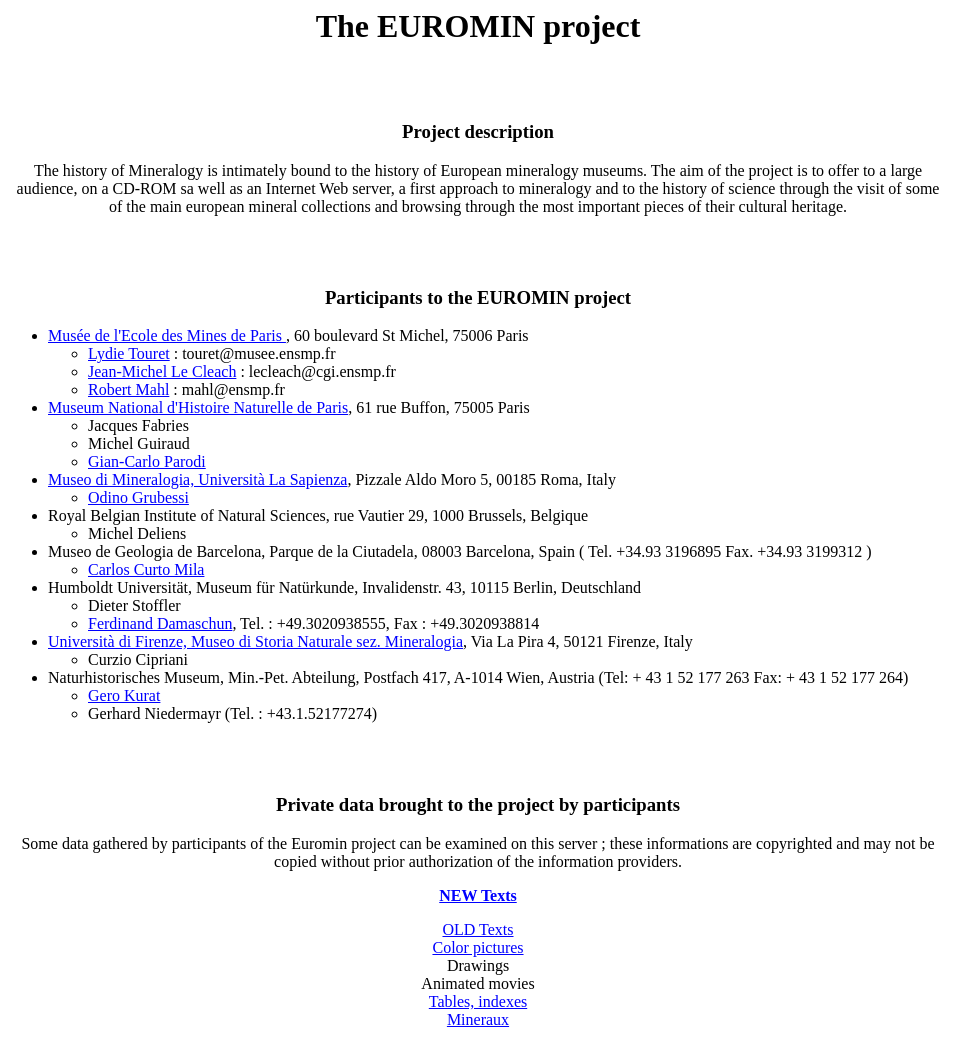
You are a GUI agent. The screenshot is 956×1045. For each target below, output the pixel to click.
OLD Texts (477, 929)
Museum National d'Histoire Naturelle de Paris (198, 407)
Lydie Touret (129, 353)
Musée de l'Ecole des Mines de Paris (167, 335)
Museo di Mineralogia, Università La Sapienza (197, 479)
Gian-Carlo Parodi (147, 461)
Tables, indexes (478, 1001)
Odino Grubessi (138, 497)
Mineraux (478, 1019)
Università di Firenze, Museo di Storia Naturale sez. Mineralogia (255, 641)
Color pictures (477, 947)
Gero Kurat (124, 695)
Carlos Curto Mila (146, 569)
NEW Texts (478, 895)
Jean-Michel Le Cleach (162, 371)
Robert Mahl (128, 389)
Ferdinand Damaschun (160, 623)
